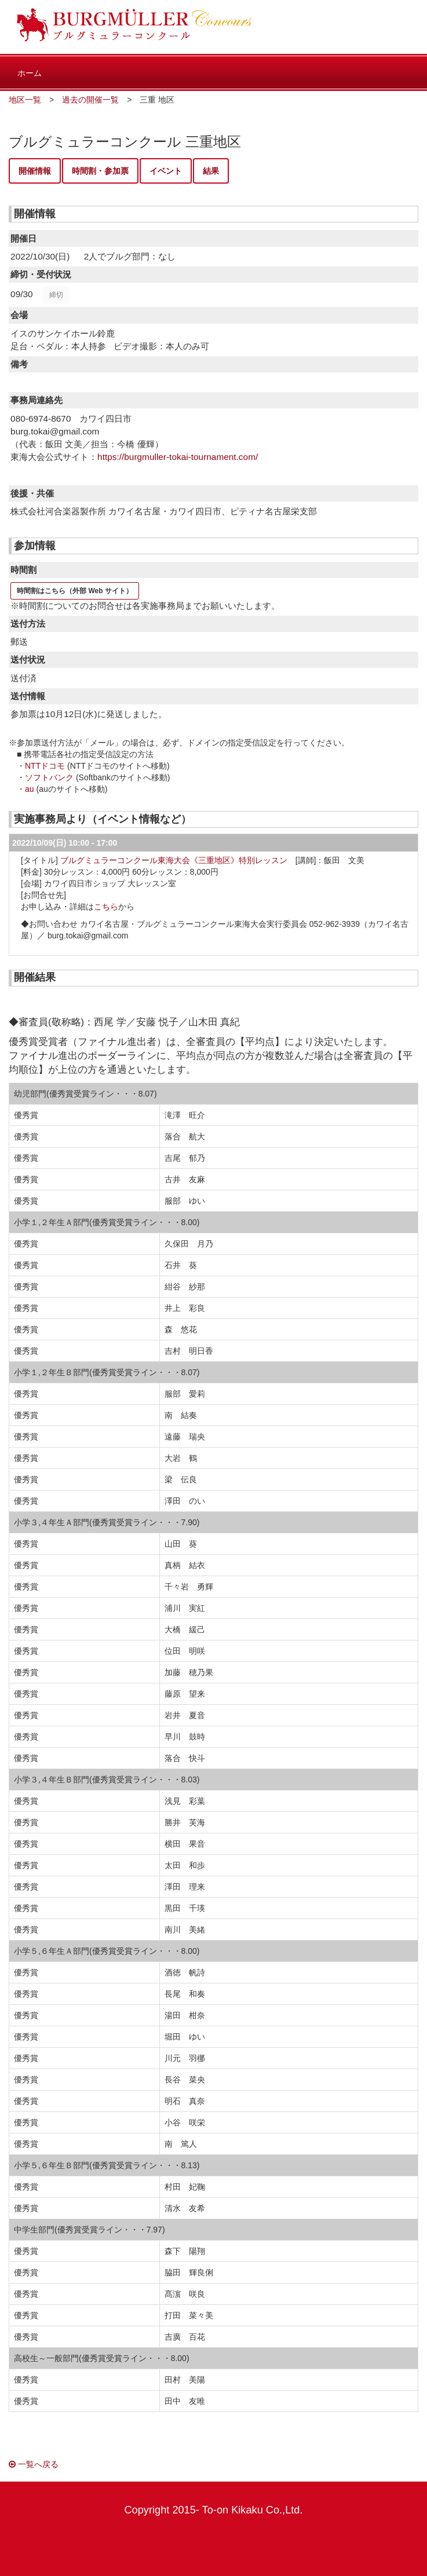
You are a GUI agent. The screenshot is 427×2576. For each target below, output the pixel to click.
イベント (165, 171)
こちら (106, 906)
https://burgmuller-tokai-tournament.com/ (177, 457)
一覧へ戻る (34, 2464)
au (29, 789)
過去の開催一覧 (90, 99)
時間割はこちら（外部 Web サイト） (75, 591)
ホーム (29, 73)
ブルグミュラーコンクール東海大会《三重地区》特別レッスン (173, 860)
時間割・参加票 (100, 171)
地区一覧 (25, 99)
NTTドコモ (45, 765)
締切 (56, 295)
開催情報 (35, 171)
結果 (211, 171)
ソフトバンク (49, 777)
